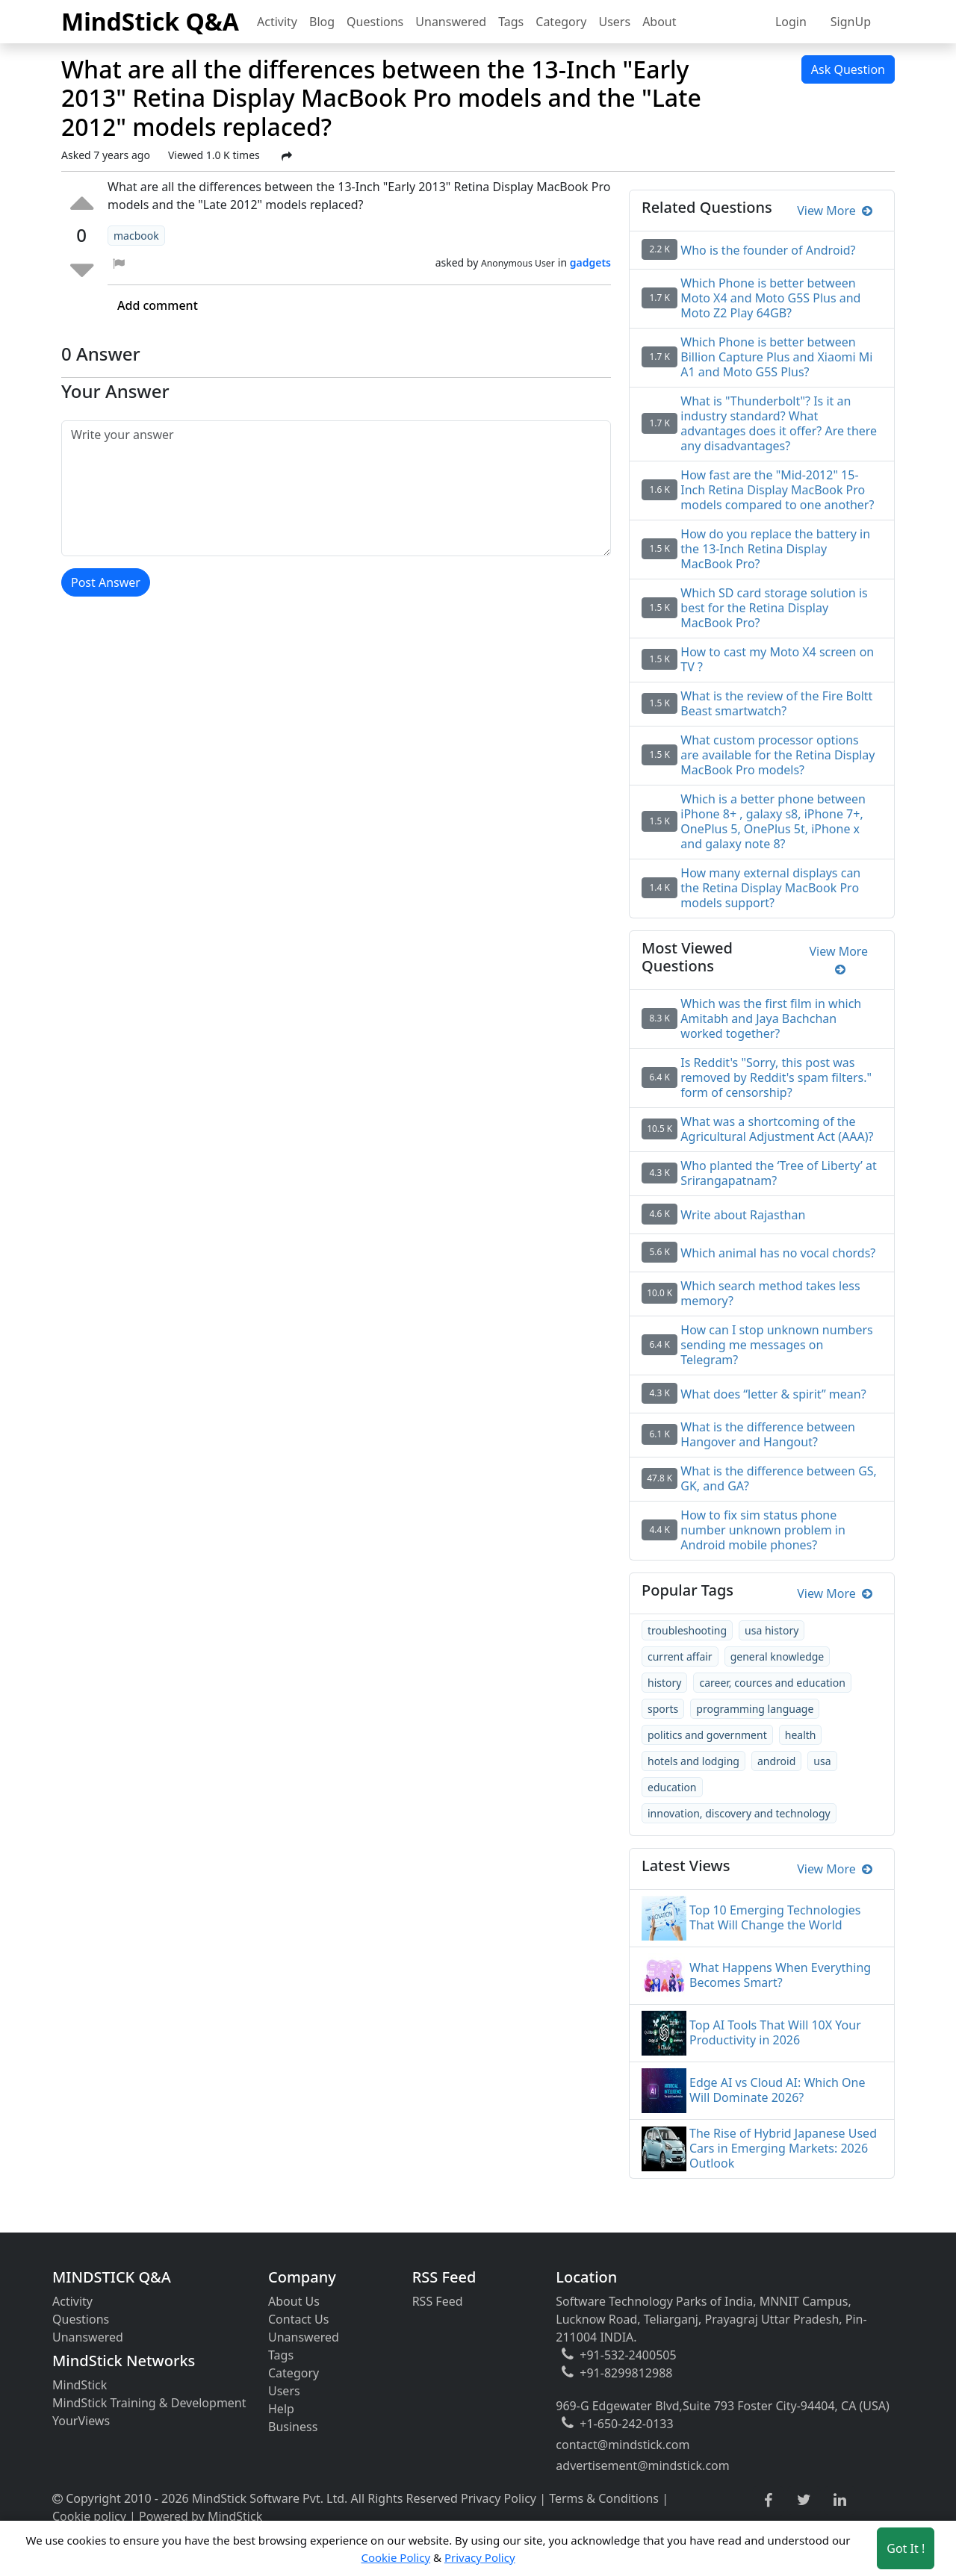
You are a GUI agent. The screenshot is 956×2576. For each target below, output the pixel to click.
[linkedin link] (840, 2500)
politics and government (707, 1735)
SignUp (851, 21)
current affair (680, 1656)
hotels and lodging (693, 1761)
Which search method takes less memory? (770, 1293)
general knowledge (777, 1656)
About (659, 21)
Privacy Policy (498, 2498)
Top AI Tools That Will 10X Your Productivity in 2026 (775, 2032)
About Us (294, 2301)
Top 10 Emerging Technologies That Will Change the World (775, 1917)
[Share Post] (287, 156)
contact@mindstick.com (622, 2444)
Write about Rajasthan (742, 1214)
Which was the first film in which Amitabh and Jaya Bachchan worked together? (770, 1018)
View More (834, 210)
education (672, 1787)
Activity (277, 21)
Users (614, 21)
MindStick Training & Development (149, 2403)
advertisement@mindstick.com (642, 2465)
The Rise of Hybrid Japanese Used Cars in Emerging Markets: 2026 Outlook (783, 2148)
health (800, 1735)
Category (561, 21)
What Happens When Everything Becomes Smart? (780, 1975)
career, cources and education (772, 1683)
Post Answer (105, 582)
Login (791, 21)
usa (822, 1761)
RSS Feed (437, 2301)
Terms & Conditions (604, 2498)
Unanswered (450, 21)
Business (292, 2426)
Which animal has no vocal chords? (777, 1252)
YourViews (81, 2420)
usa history (771, 1630)
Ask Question (848, 69)
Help (281, 2409)
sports (663, 1709)
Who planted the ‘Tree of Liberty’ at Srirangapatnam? (778, 1173)
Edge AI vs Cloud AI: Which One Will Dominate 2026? (777, 2090)
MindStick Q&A (150, 21)
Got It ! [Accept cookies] (906, 2548)
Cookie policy (89, 2516)
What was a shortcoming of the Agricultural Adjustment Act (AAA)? (776, 1129)
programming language (754, 1709)
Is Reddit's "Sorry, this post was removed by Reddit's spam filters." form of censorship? (776, 1077)
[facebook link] (768, 2501)
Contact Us (298, 2319)
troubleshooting (687, 1630)
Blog (322, 21)
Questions (375, 21)
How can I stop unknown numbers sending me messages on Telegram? (776, 1344)
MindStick (79, 2385)
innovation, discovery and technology (739, 1813)
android (776, 1761)
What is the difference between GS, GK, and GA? (778, 1478)
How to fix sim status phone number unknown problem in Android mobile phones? (762, 1530)
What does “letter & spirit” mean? (773, 1394)
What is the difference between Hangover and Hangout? (767, 1434)
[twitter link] (804, 2500)
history (664, 1683)
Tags (511, 21)
